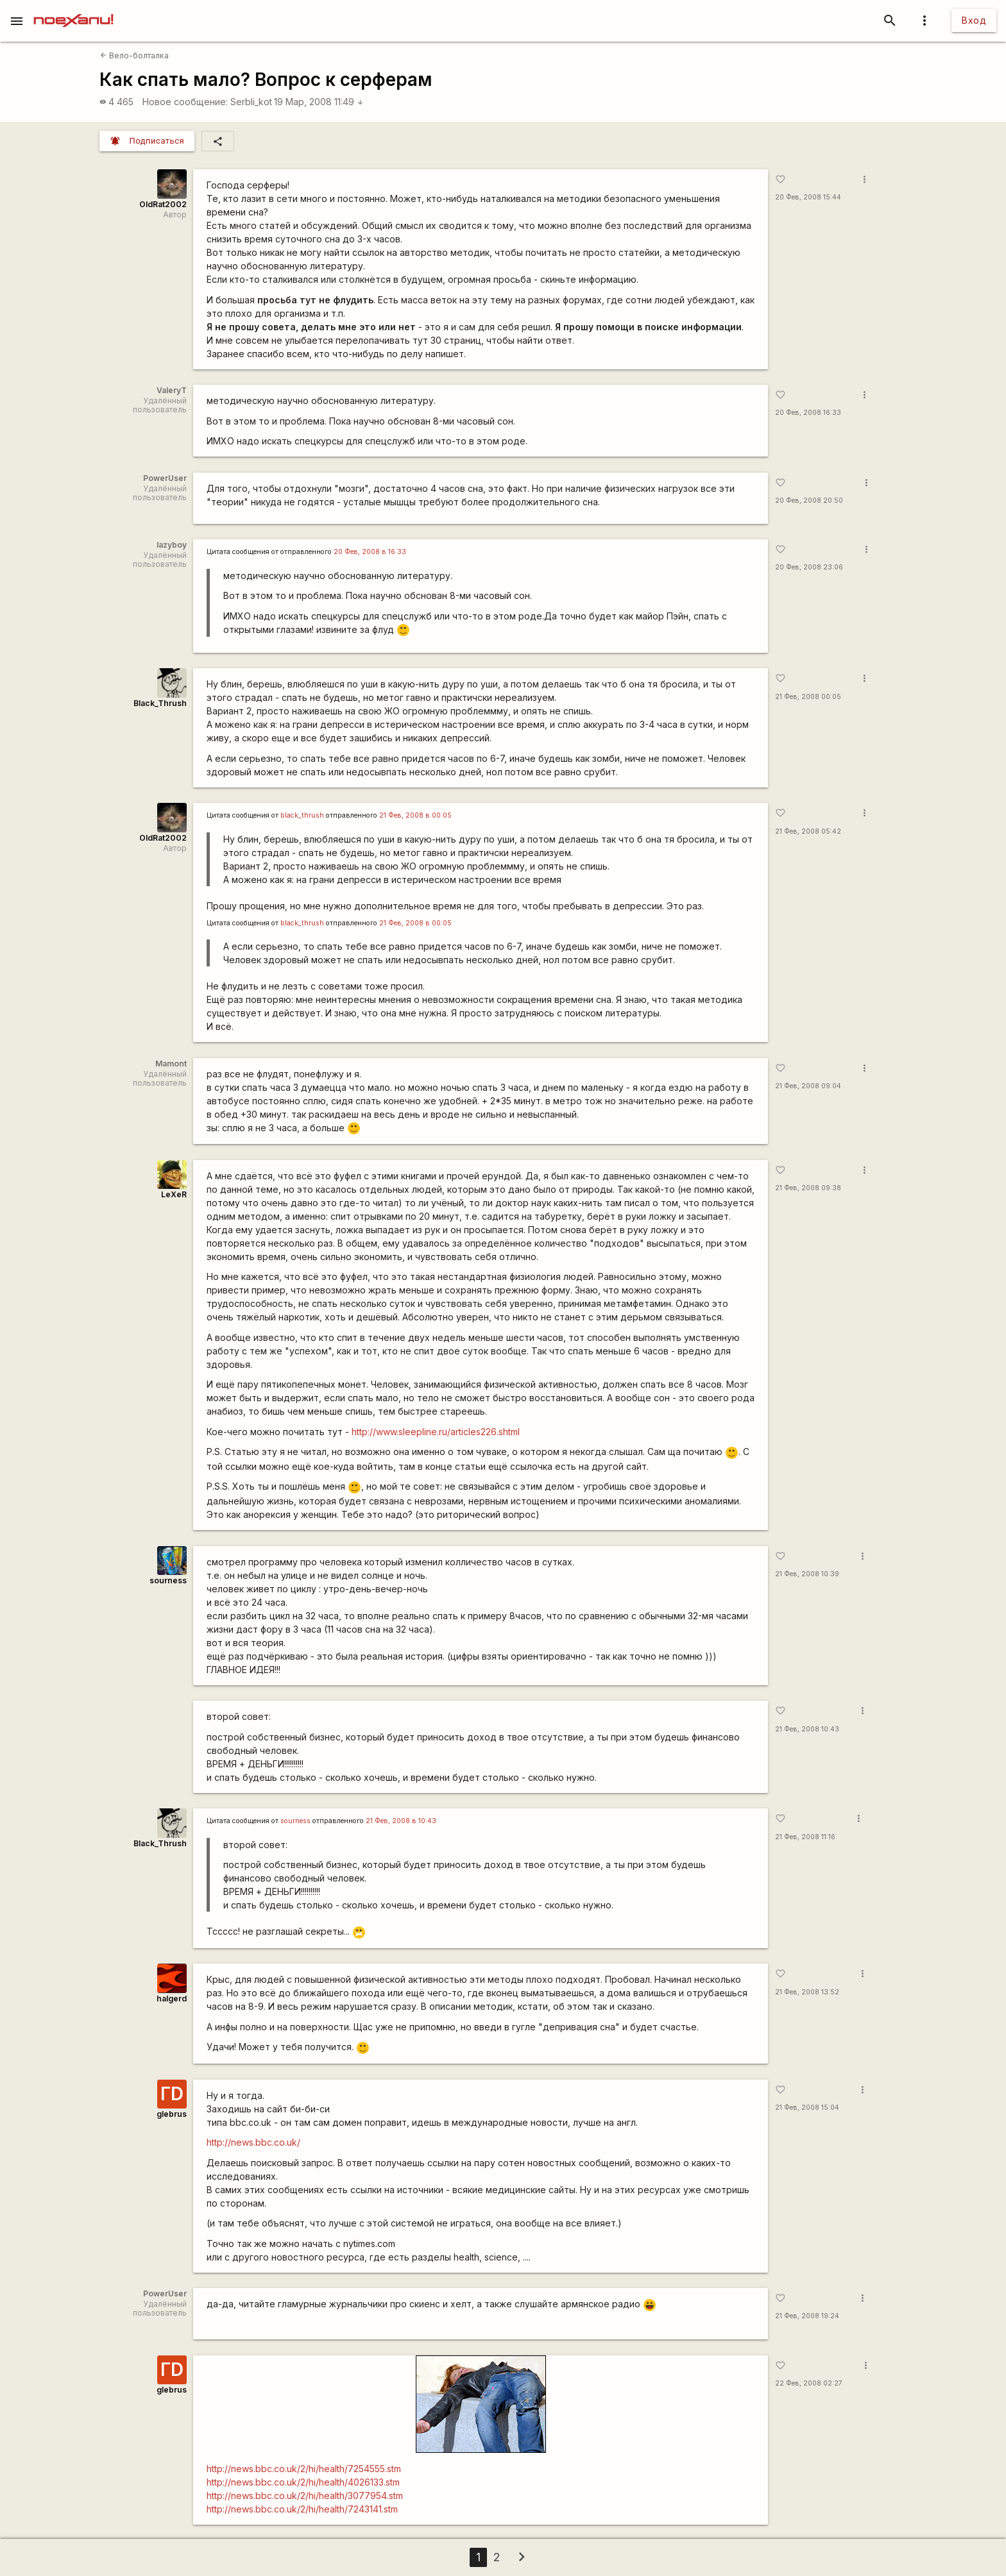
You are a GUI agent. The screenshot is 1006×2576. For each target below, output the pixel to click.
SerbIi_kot (251, 101)
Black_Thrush (160, 703)
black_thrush (302, 815)
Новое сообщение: (185, 101)
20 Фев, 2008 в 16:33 (370, 552)
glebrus (172, 2114)
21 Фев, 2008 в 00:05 (415, 815)
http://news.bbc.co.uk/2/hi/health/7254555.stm (304, 2468)
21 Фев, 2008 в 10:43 (401, 1821)
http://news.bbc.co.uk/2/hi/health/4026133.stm (303, 2482)
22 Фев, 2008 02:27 (808, 2383)
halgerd (172, 1998)
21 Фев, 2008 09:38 (808, 1188)
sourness (168, 1580)
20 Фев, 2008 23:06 (809, 567)
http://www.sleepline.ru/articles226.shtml (436, 1431)
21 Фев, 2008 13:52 (807, 1992)
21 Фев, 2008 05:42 (808, 831)
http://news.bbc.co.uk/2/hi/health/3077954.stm (305, 2495)
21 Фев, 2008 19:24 (807, 2316)
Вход (974, 20)
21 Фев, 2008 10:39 (807, 1574)
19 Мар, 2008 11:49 (319, 101)
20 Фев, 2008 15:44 (808, 197)
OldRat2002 (163, 204)
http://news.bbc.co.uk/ (253, 2142)
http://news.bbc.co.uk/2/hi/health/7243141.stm (302, 2509)
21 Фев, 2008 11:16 (805, 1837)
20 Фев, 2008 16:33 (808, 412)
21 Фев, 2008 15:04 (807, 2107)
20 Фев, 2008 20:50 (809, 500)
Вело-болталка (134, 55)
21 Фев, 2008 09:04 (808, 1086)
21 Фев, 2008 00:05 (808, 697)
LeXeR (174, 1194)
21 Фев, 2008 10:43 (807, 1729)
